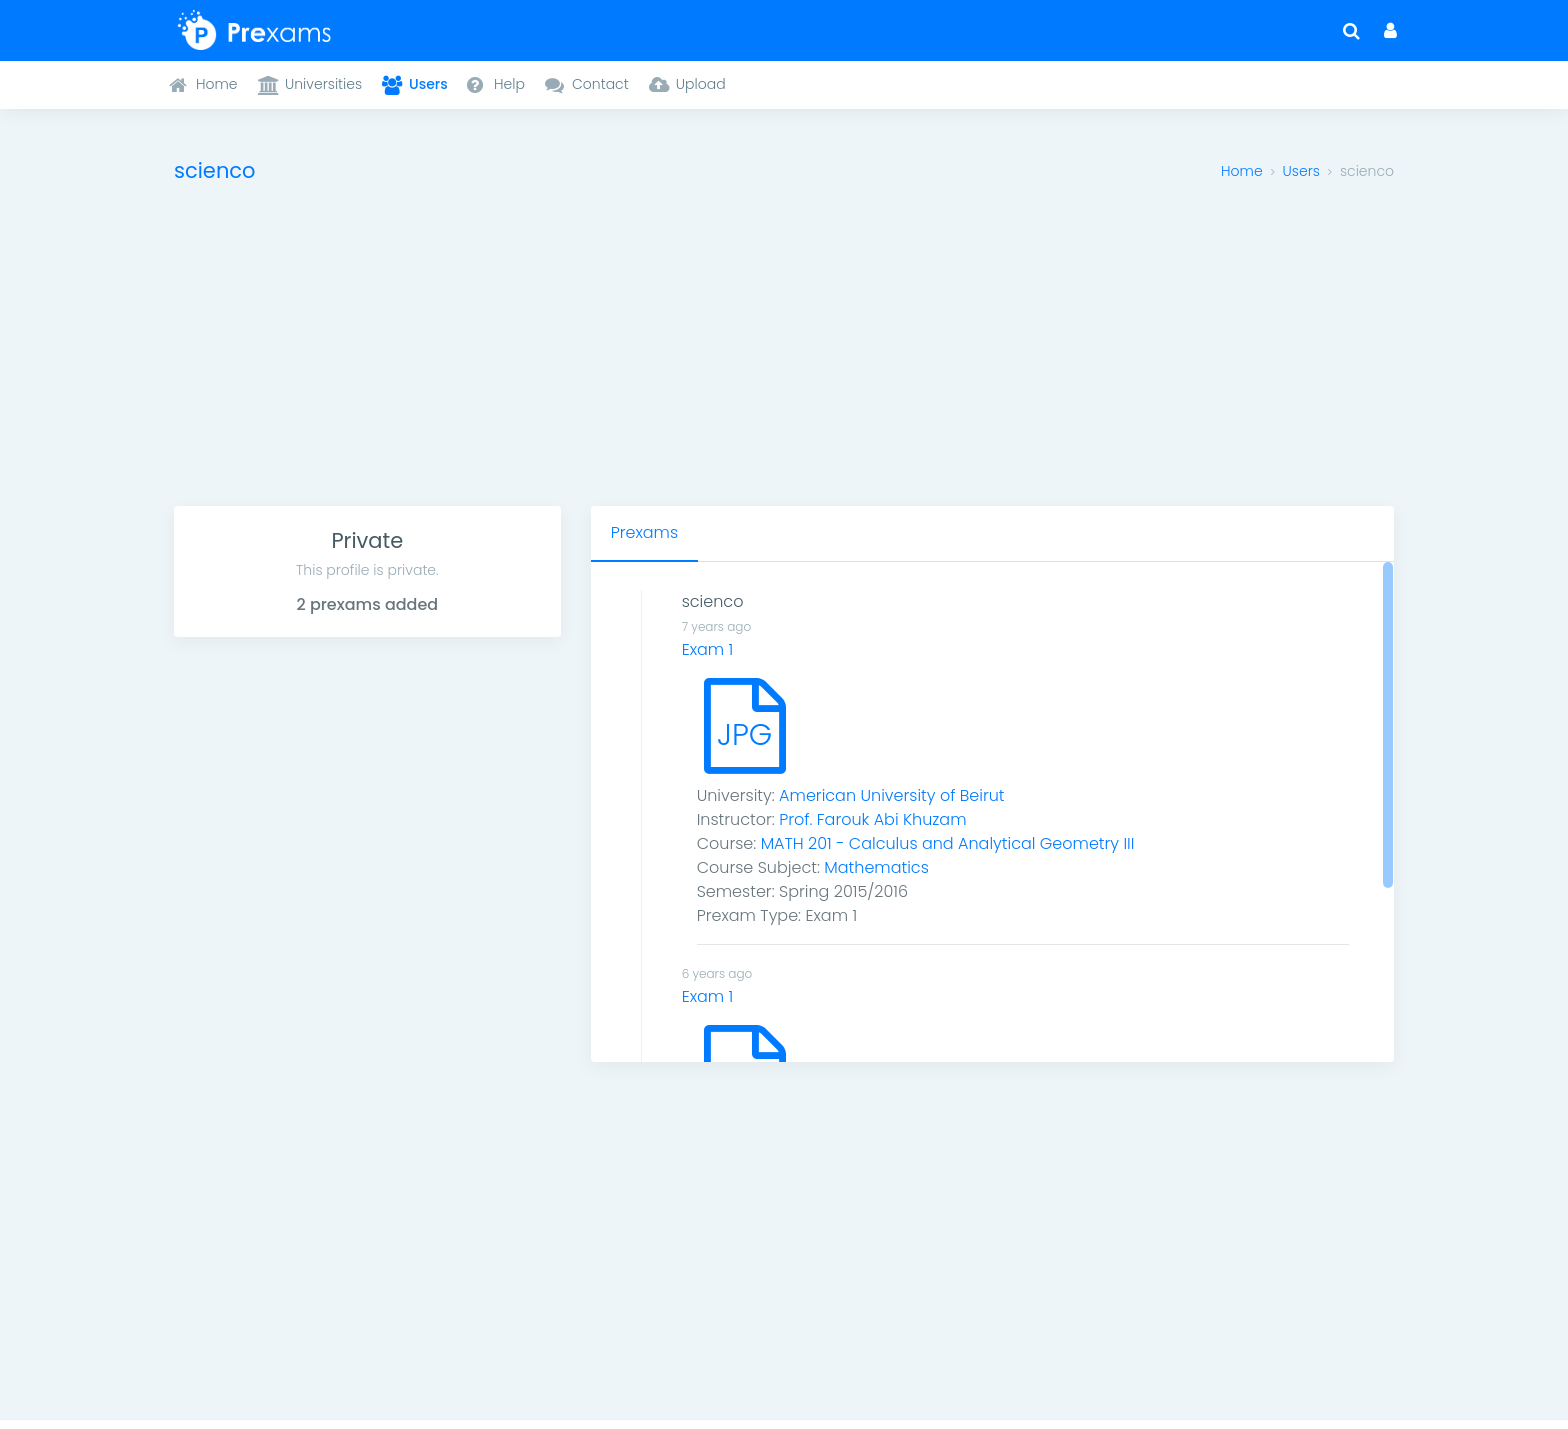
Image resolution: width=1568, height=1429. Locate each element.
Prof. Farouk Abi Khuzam (872, 819)
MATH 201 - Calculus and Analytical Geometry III (948, 843)
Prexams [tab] (644, 532)
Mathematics (876, 867)
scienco (713, 601)
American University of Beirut (891, 795)
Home (1242, 171)
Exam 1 (708, 649)
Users (1301, 171)
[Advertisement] (784, 356)
